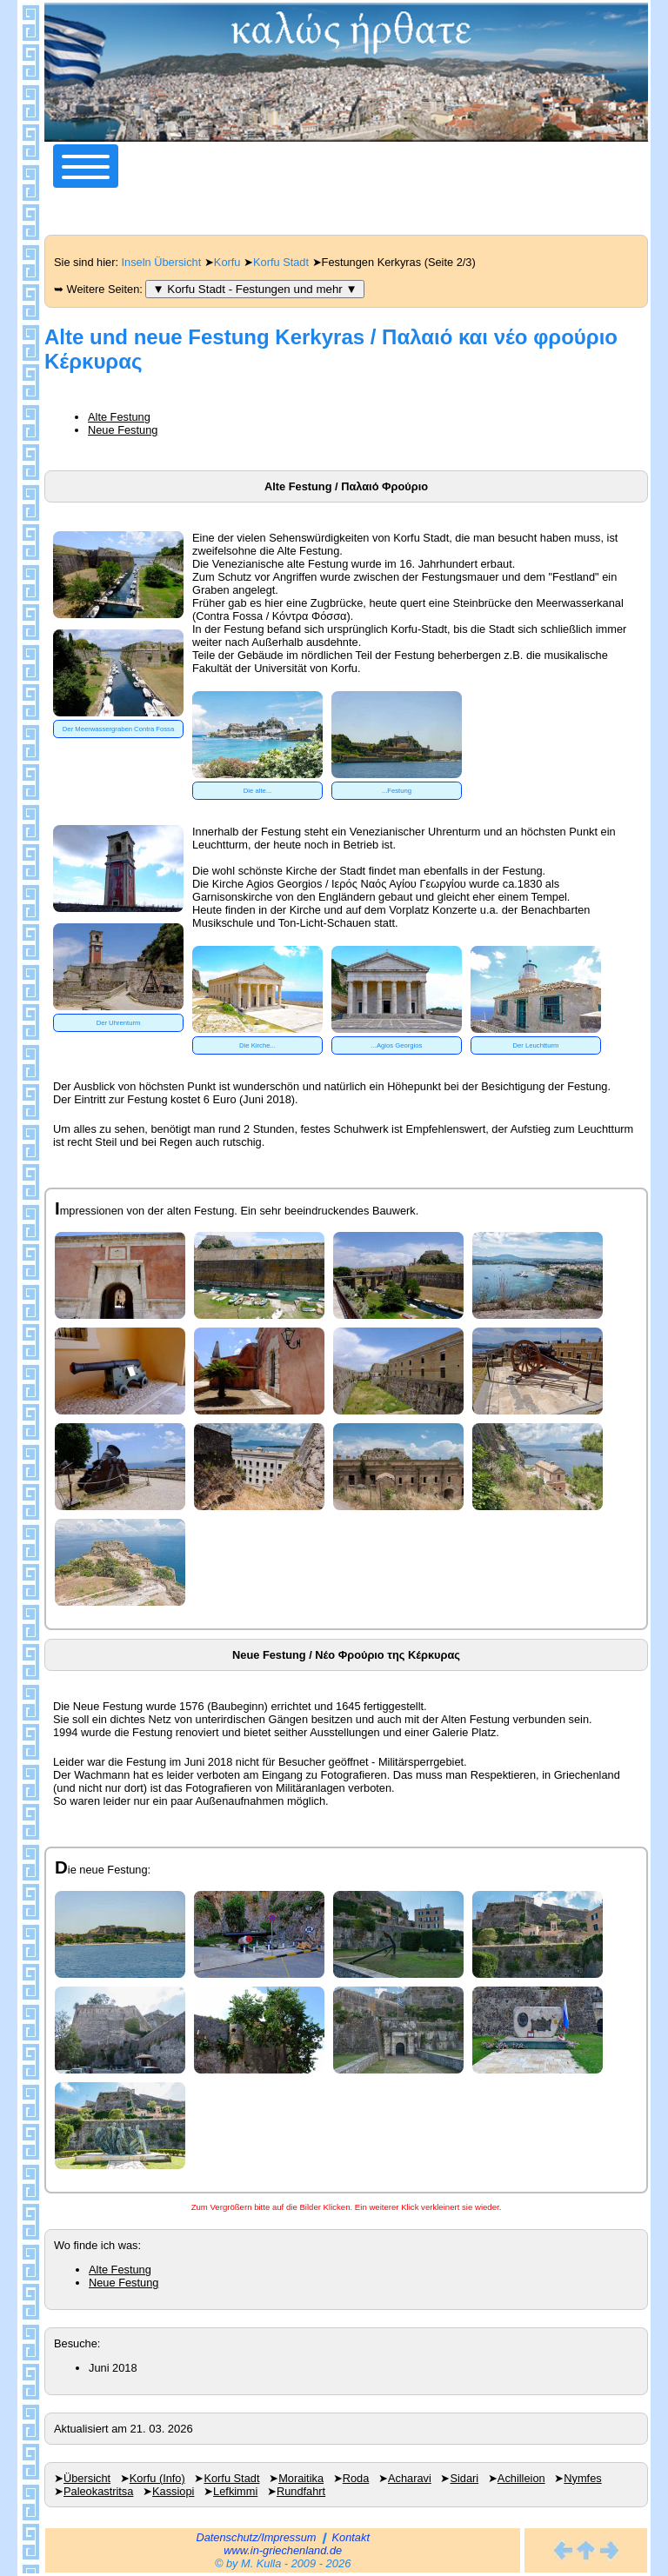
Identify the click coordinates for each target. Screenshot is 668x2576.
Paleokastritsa (98, 2491)
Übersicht (86, 2478)
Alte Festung (119, 416)
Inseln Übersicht (162, 262)
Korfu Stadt (281, 262)
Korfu (227, 262)
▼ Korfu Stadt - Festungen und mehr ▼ (254, 289)
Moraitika (301, 2478)
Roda (356, 2478)
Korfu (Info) (157, 2478)
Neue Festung (122, 429)
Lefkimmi (235, 2491)
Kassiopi (173, 2491)
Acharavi (409, 2478)
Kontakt (351, 2537)
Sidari (464, 2478)
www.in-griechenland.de (283, 2550)
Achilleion (521, 2478)
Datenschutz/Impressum (256, 2537)
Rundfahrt (301, 2491)
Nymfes (582, 2478)
